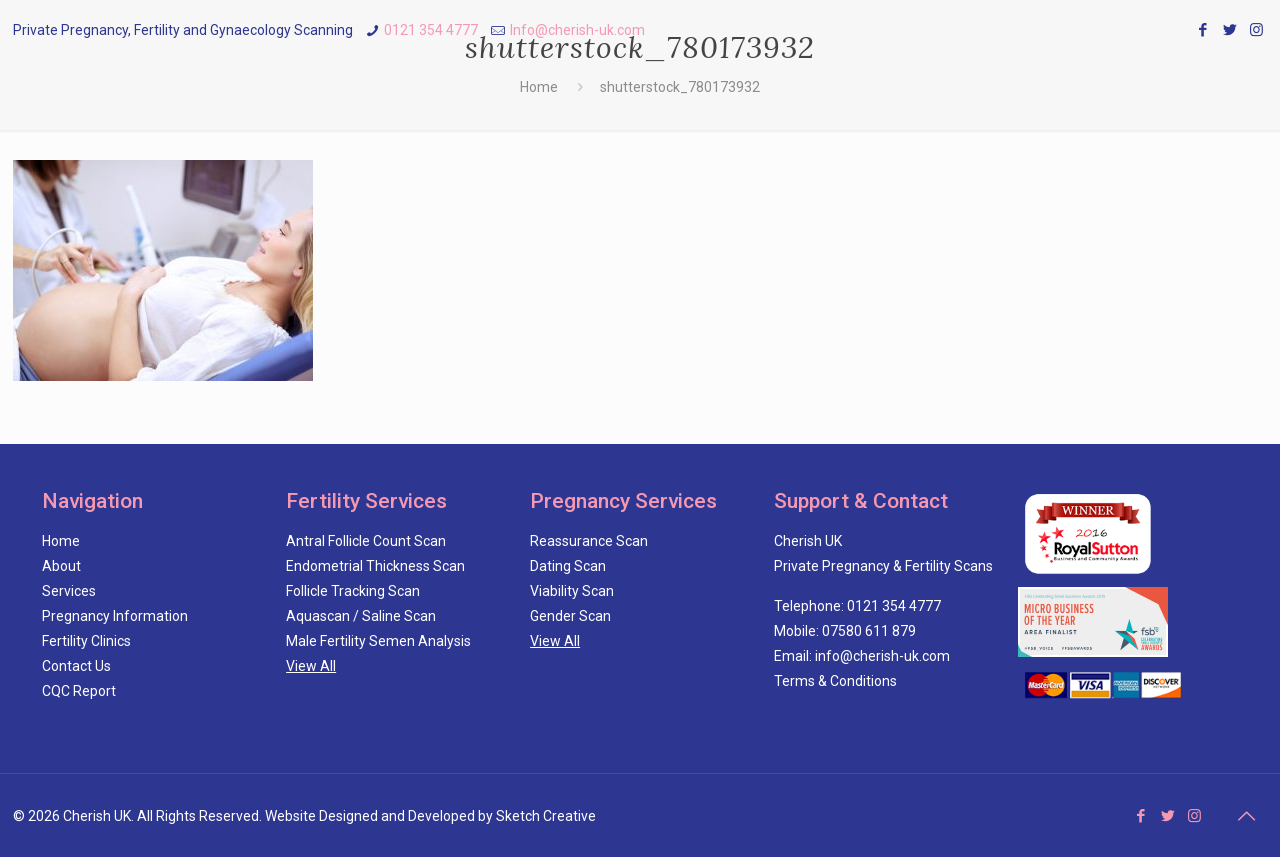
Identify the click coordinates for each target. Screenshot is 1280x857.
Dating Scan (568, 566)
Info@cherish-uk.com (577, 30)
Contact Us (76, 666)
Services (69, 591)
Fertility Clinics (86, 641)
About (61, 566)
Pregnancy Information (115, 616)
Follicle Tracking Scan (353, 591)
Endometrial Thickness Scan (375, 566)
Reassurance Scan (589, 541)
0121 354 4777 (431, 30)
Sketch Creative (546, 816)
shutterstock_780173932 (680, 87)
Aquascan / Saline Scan (361, 616)
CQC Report (79, 691)
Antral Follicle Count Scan (366, 541)
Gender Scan (570, 616)
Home (539, 87)
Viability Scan (572, 591)
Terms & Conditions (835, 681)
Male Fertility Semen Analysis (378, 641)
